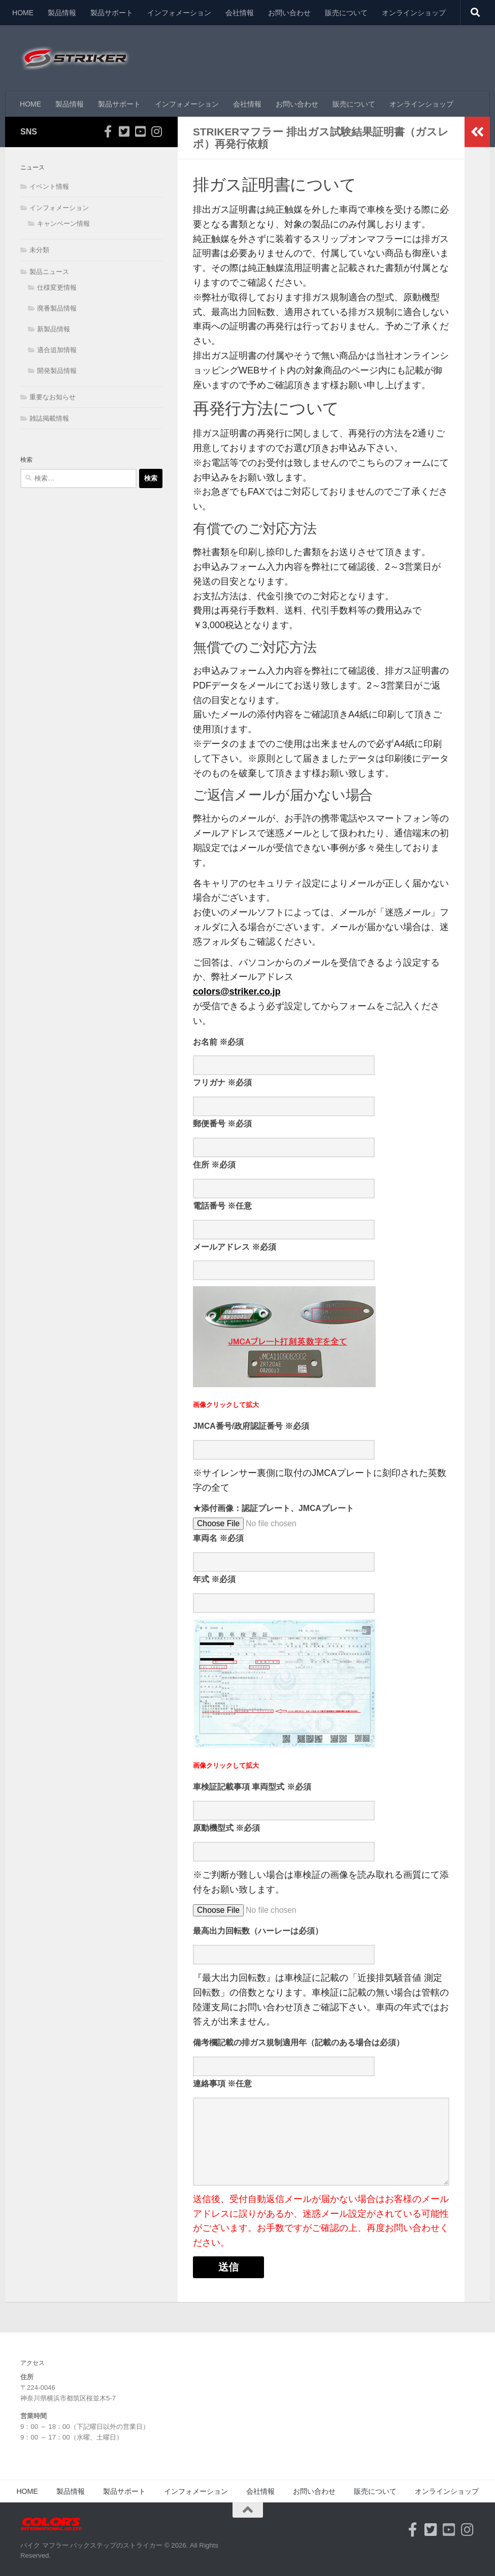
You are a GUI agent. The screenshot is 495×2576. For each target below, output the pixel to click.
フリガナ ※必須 (222, 1082)
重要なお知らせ (52, 397)
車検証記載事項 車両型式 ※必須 (252, 1786)
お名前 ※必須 (218, 1042)
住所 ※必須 (214, 1164)
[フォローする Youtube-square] (140, 131)
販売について (346, 13)
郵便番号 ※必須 (222, 1123)
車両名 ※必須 (218, 1538)
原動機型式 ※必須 (226, 1828)
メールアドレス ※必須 (234, 1247)
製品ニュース (49, 272)
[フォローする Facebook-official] (108, 131)
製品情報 (62, 13)
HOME (23, 13)
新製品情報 (53, 329)
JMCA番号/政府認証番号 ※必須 (251, 1426)
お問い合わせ (289, 13)
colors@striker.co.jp (237, 991)
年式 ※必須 (214, 1579)
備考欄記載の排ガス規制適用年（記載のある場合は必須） (298, 2042)
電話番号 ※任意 (222, 1205)
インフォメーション (179, 13)
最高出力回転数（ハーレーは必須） (258, 1931)
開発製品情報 (57, 370)
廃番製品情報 (57, 308)
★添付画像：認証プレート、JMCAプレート (273, 1508)
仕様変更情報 (57, 287)
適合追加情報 (57, 350)
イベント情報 (49, 186)
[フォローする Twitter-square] (124, 131)
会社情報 (239, 13)
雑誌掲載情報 (49, 418)
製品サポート (111, 13)
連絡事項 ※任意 (222, 2083)
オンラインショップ (414, 13)
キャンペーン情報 (63, 223)
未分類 (39, 250)
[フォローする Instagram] (156, 131)
